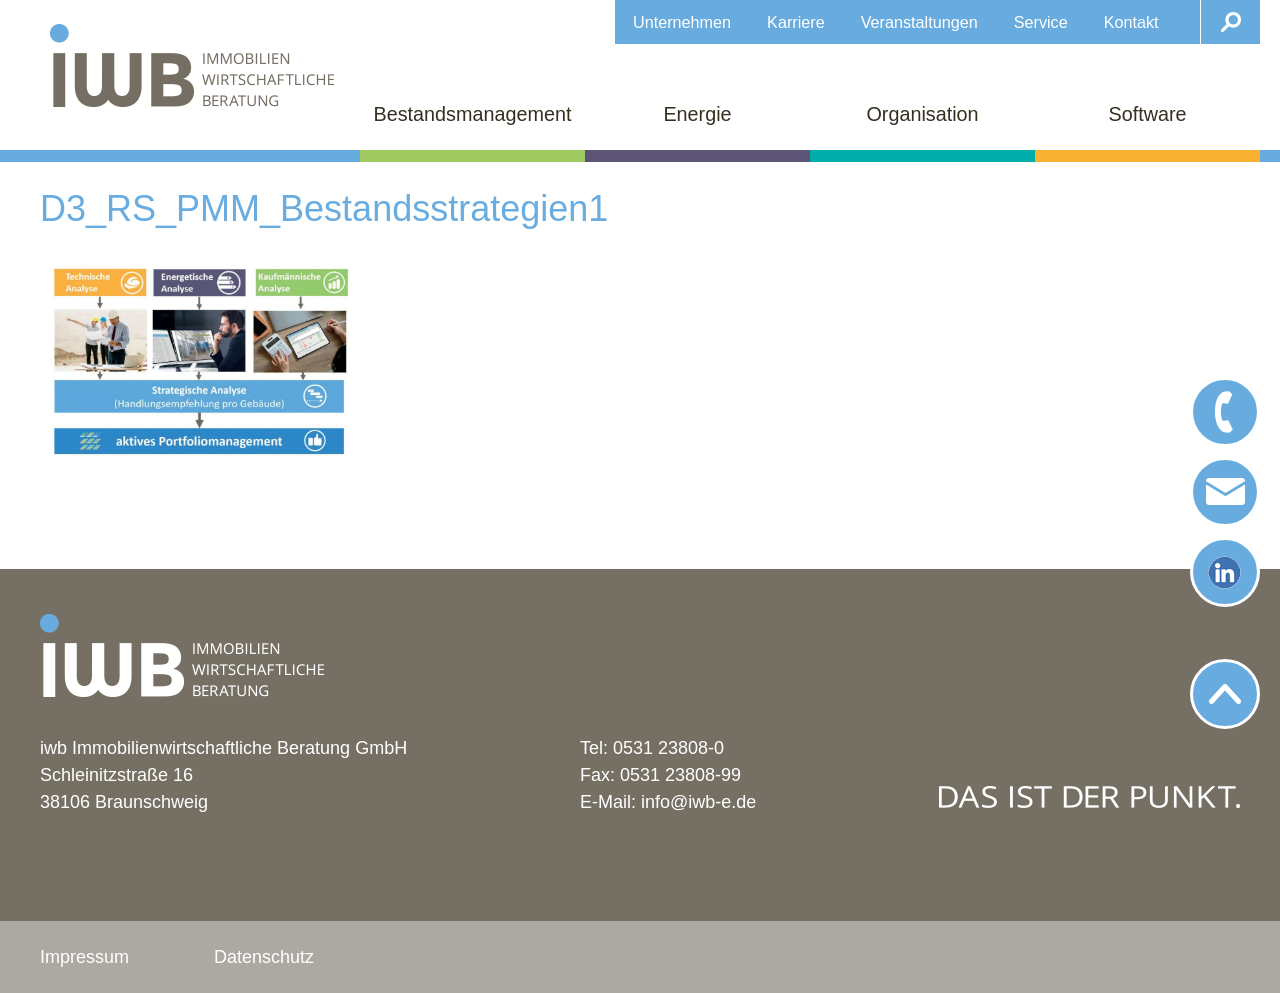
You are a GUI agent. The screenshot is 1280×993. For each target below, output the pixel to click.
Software (1147, 114)
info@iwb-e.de (698, 802)
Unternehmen (682, 22)
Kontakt (1131, 22)
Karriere (796, 22)
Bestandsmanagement (473, 114)
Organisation (922, 114)
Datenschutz (264, 957)
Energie (697, 114)
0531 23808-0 (668, 748)
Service (1041, 22)
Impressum (84, 957)
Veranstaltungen (919, 22)
